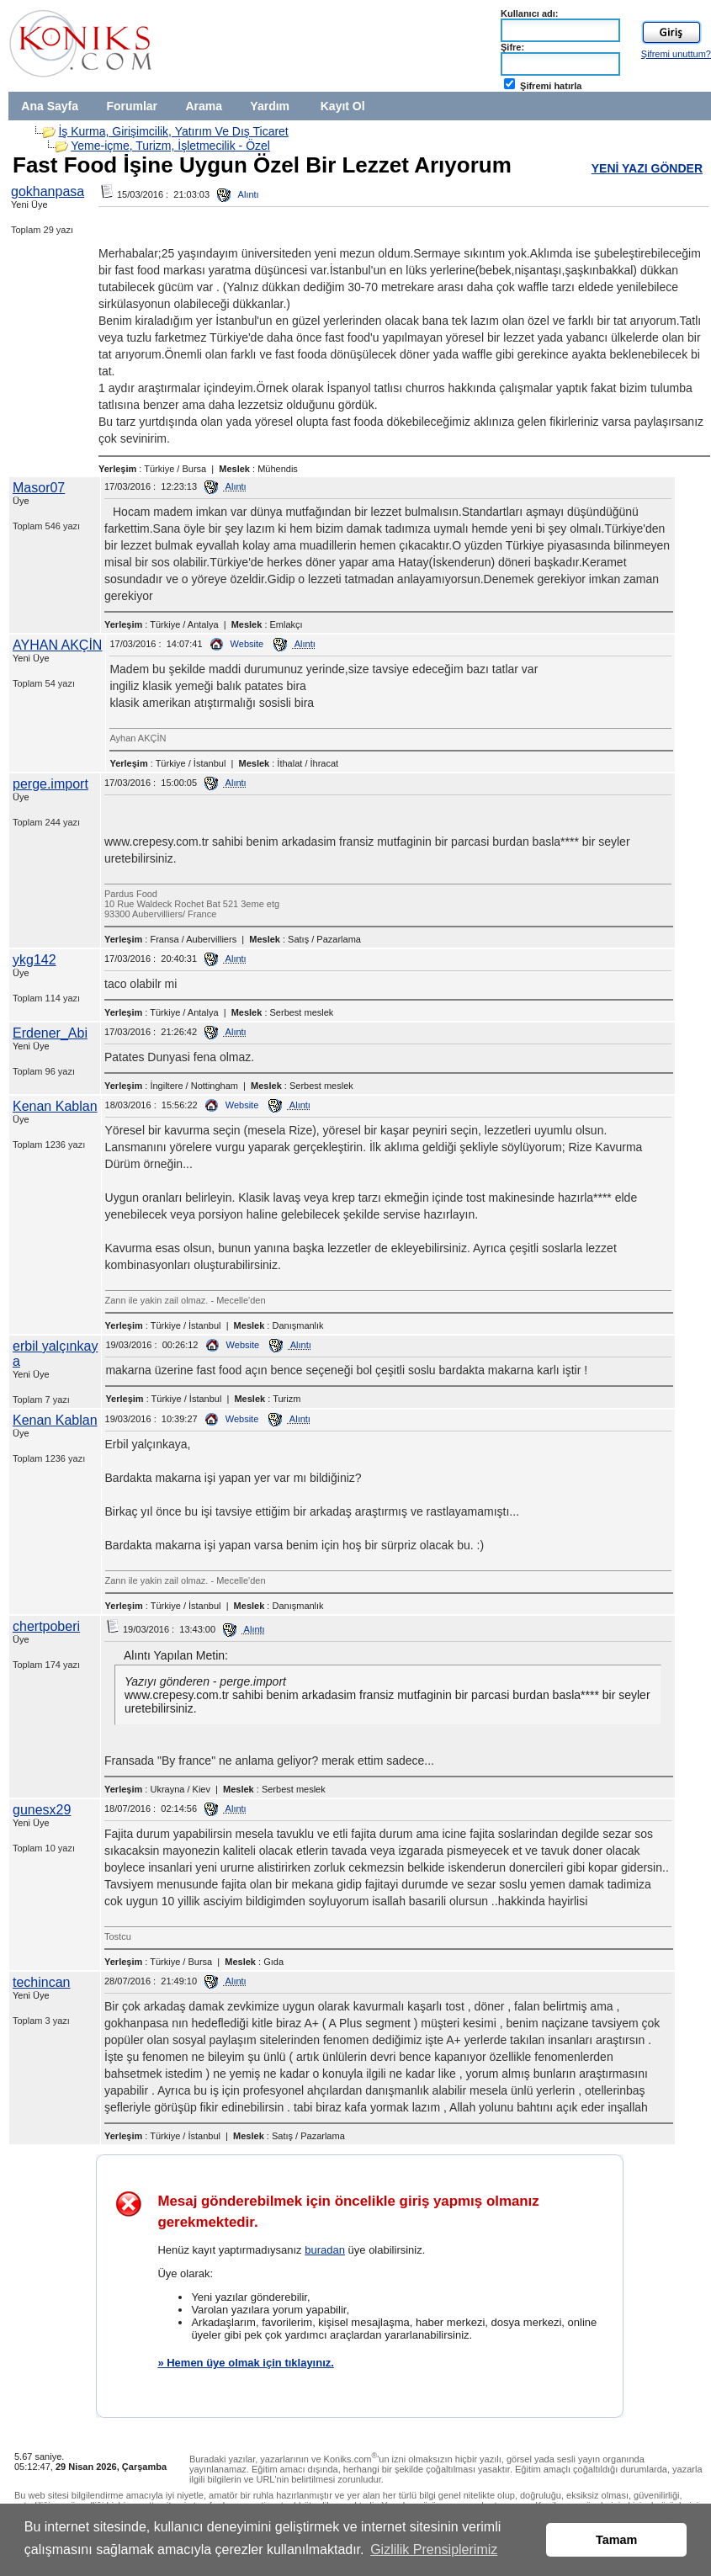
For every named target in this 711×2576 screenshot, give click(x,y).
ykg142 (34, 960)
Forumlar (131, 106)
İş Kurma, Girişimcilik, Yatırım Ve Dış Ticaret (173, 131)
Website (237, 644)
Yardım (269, 106)
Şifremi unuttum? (676, 54)
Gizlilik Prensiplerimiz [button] (433, 2549)
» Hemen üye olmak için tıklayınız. (245, 2362)
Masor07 (39, 488)
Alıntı (238, 194)
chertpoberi (46, 1626)
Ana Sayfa (49, 106)
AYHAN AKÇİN (57, 645)
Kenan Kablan (55, 1106)
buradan (325, 2250)
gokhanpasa (47, 191)
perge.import (50, 784)
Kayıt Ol (343, 106)
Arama (203, 106)
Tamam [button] (616, 2540)
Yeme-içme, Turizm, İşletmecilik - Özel (170, 145)
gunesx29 (42, 1810)
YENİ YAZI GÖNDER (647, 168)
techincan (42, 1982)
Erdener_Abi (50, 1033)
